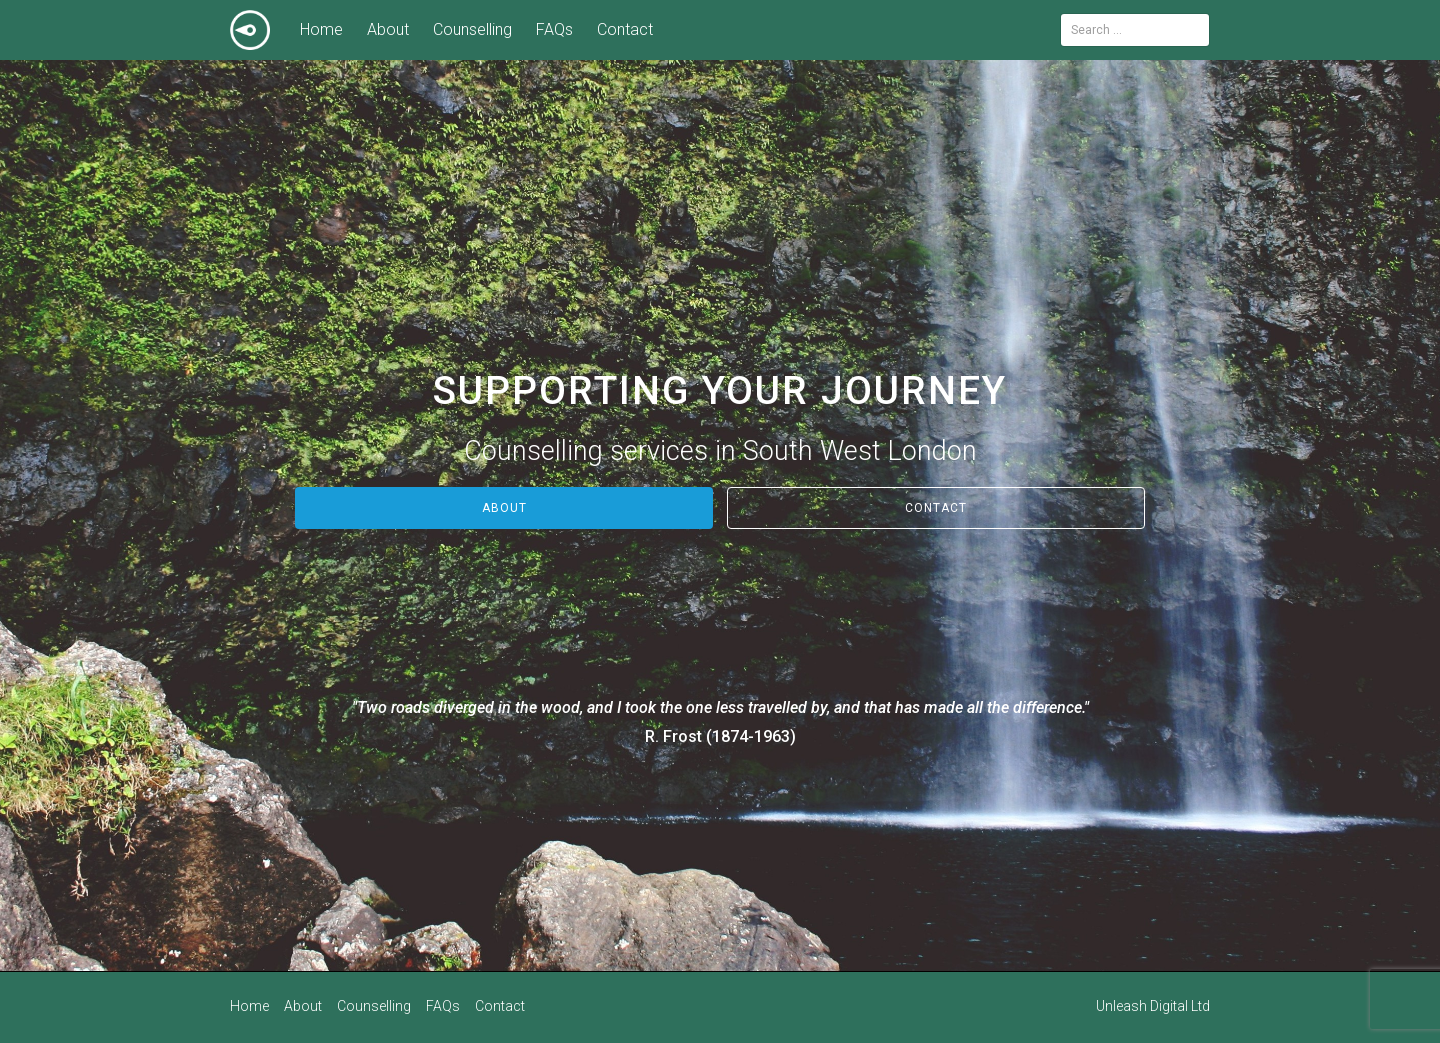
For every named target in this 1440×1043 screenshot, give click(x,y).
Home (321, 29)
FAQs (554, 29)
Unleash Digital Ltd (1153, 1005)
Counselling (472, 29)
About (388, 29)
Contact (625, 29)
